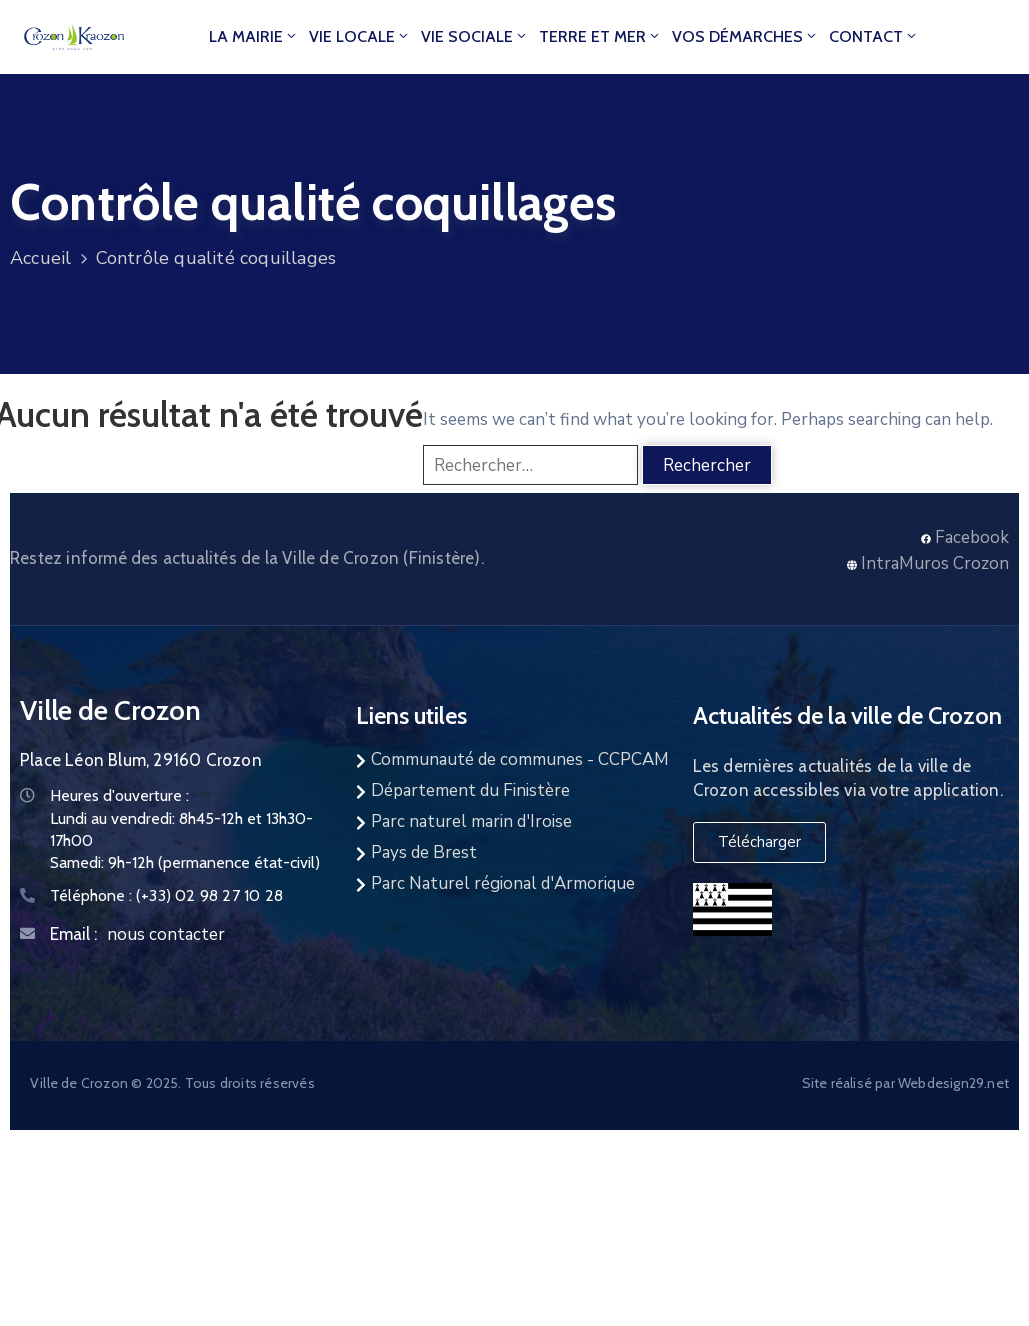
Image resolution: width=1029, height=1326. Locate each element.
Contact (874, 36)
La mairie (254, 36)
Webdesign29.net (953, 1083)
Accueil (40, 258)
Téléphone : (166, 895)
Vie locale (360, 36)
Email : (73, 934)
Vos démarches (745, 36)
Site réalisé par (850, 1083)
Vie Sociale (475, 36)
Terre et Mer (600, 36)
